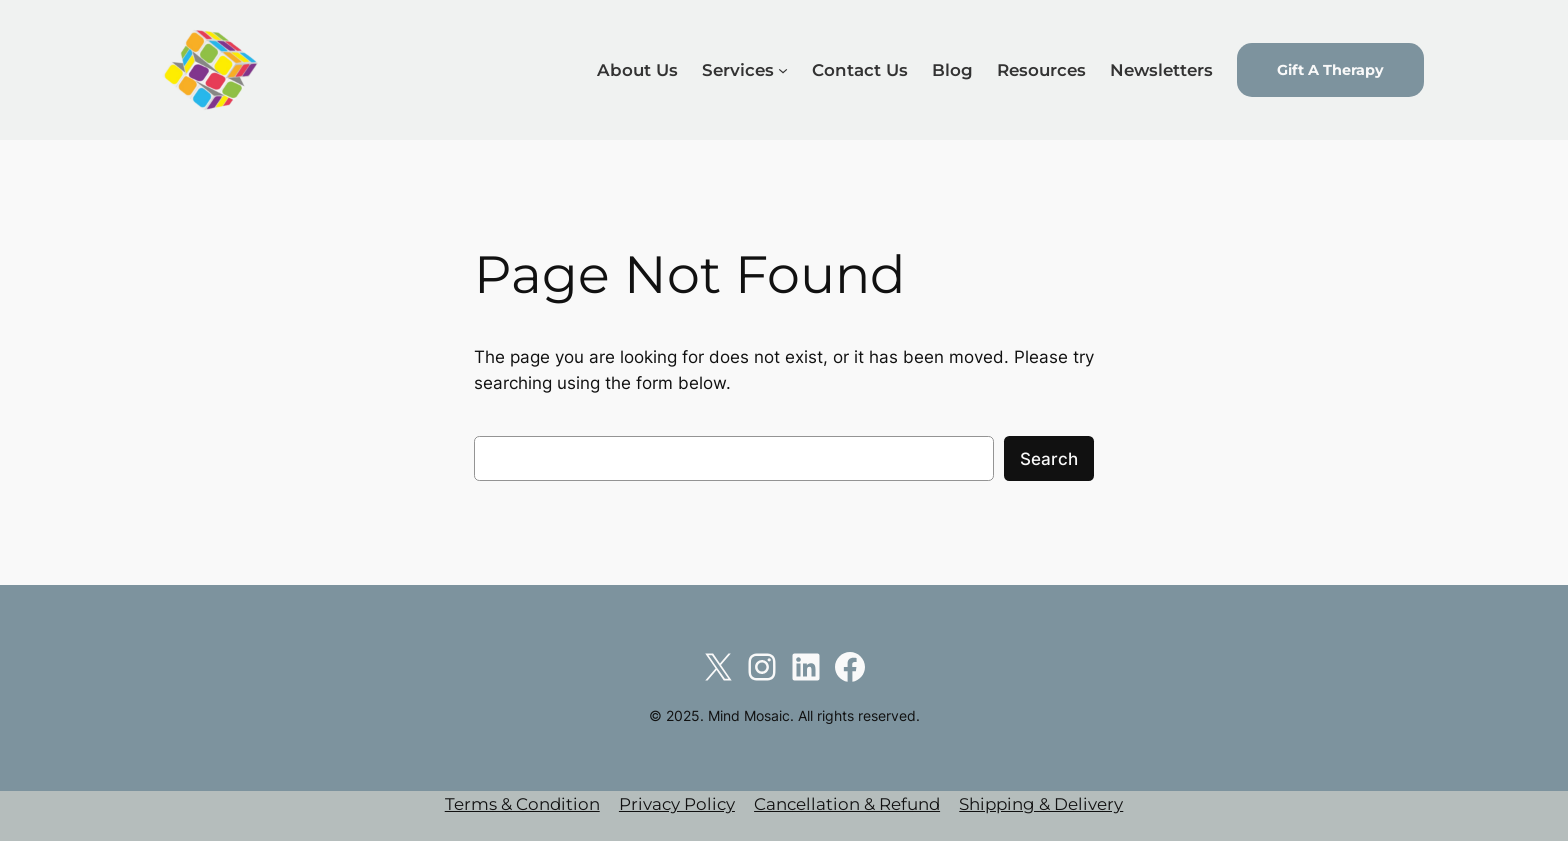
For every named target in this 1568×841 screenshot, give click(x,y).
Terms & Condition (522, 804)
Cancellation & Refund (847, 804)
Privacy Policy (677, 804)
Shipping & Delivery (1041, 804)
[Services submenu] (783, 70)
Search (1049, 459)
